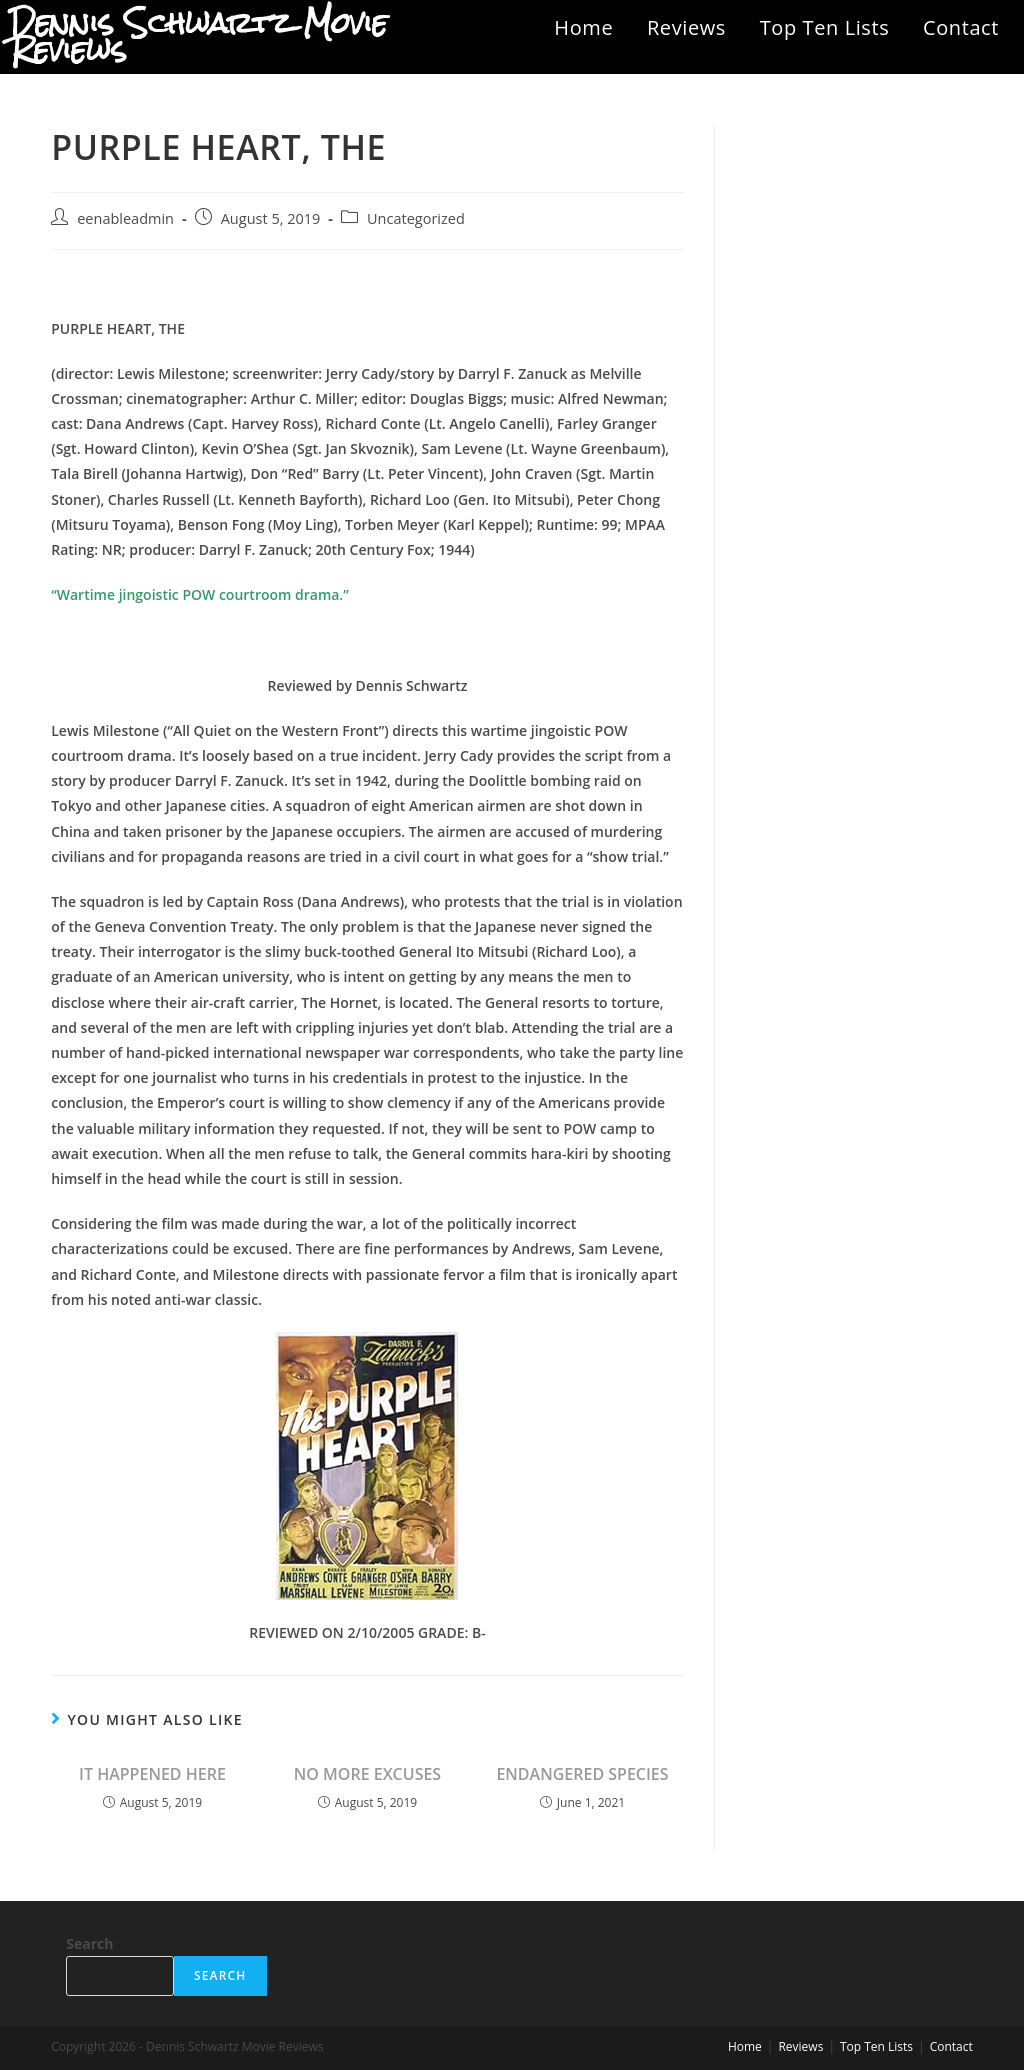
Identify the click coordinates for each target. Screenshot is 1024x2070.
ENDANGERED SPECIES (582, 1774)
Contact (961, 27)
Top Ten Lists (825, 27)
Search (89, 1943)
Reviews (686, 27)
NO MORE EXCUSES (367, 1774)
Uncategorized (416, 218)
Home (583, 27)
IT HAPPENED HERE (152, 1774)
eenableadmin (125, 218)
